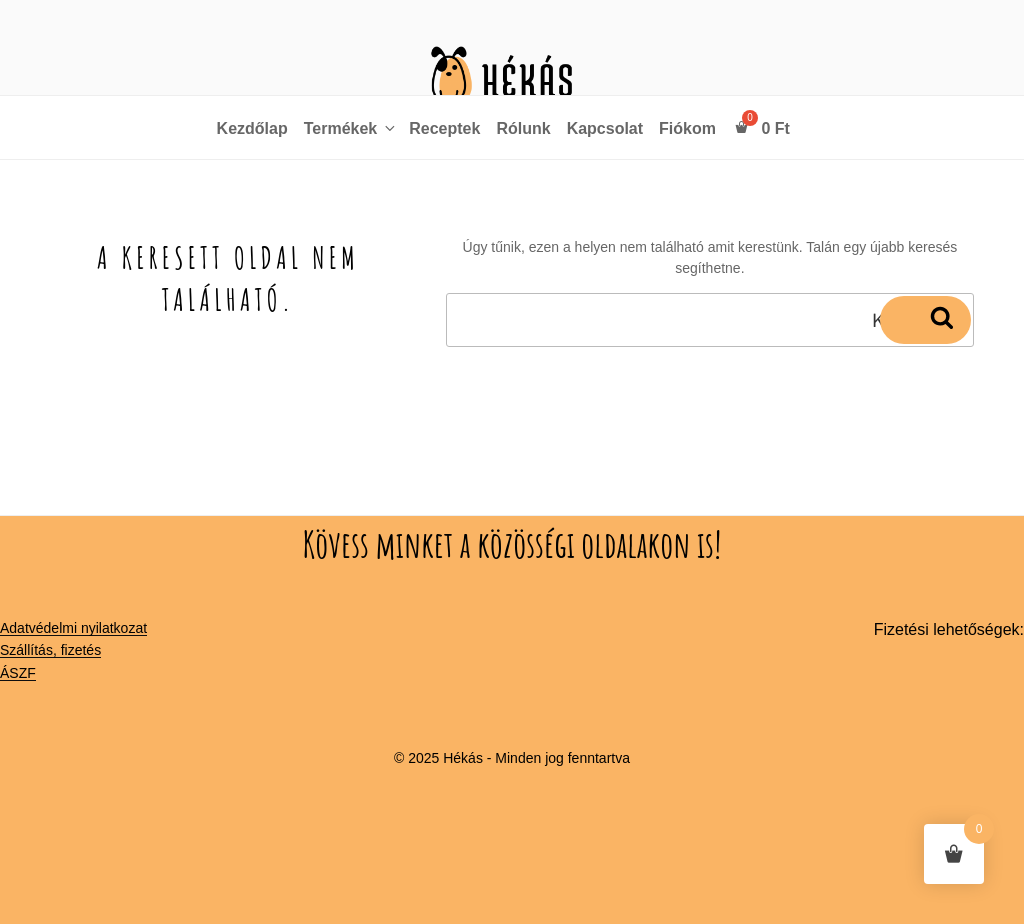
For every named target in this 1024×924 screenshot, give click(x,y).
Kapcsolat (605, 128)
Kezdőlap (252, 128)
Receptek (444, 128)
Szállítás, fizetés (50, 650)
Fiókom (687, 128)
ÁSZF (18, 673)
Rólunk (523, 128)
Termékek (351, 128)
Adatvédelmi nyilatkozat (73, 628)
